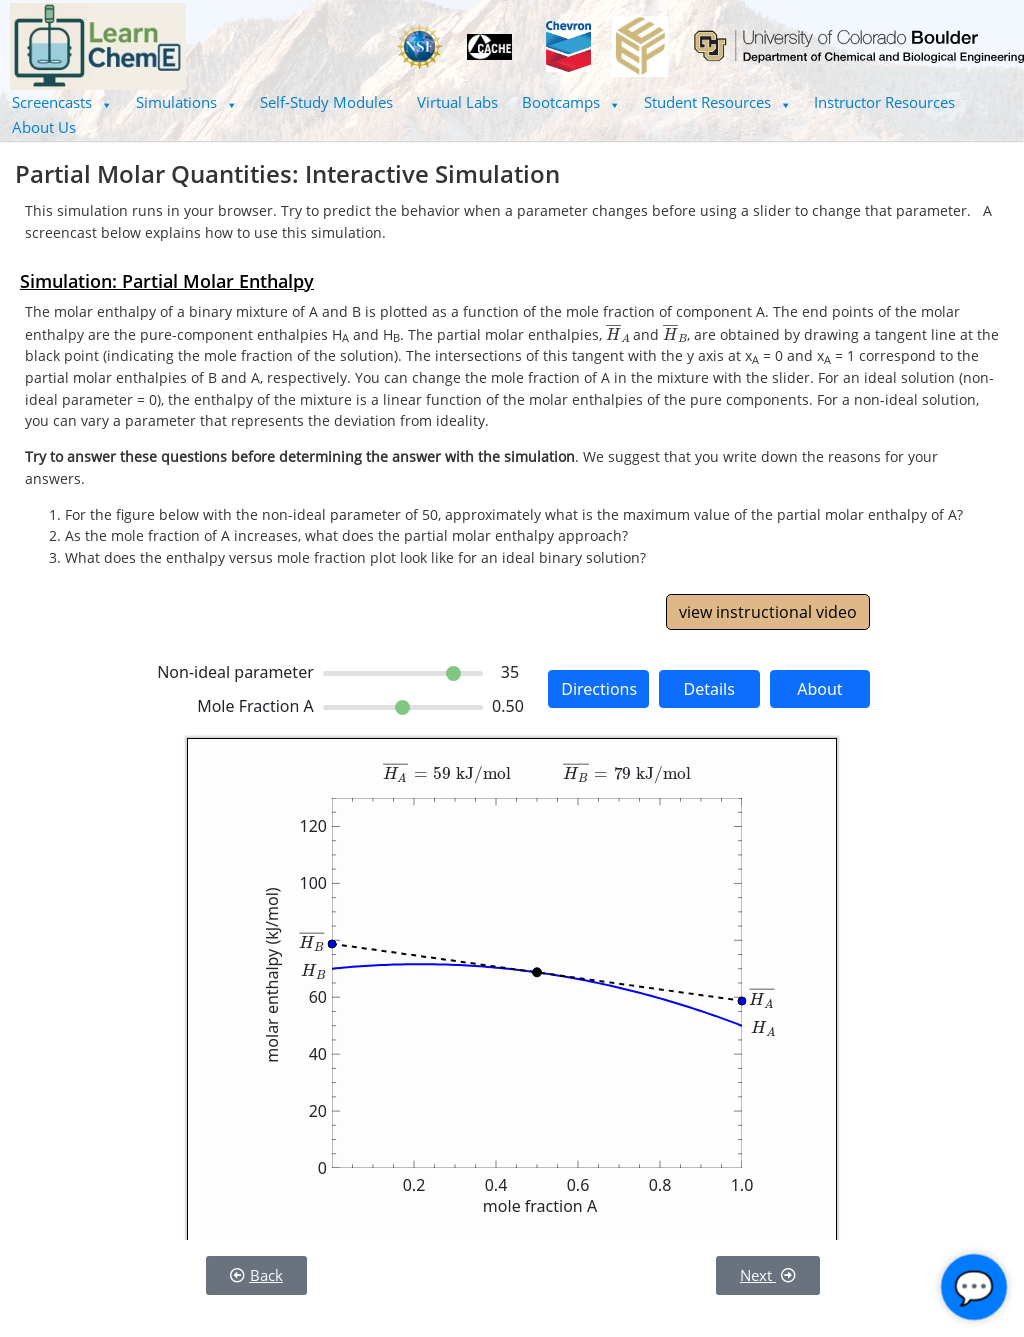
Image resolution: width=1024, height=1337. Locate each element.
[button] (62, 102)
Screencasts (62, 102)
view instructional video (768, 612)
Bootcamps (571, 102)
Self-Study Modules (326, 102)
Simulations (186, 102)
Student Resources (717, 102)
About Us (44, 127)
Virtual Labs (457, 102)
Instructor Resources (884, 102)
